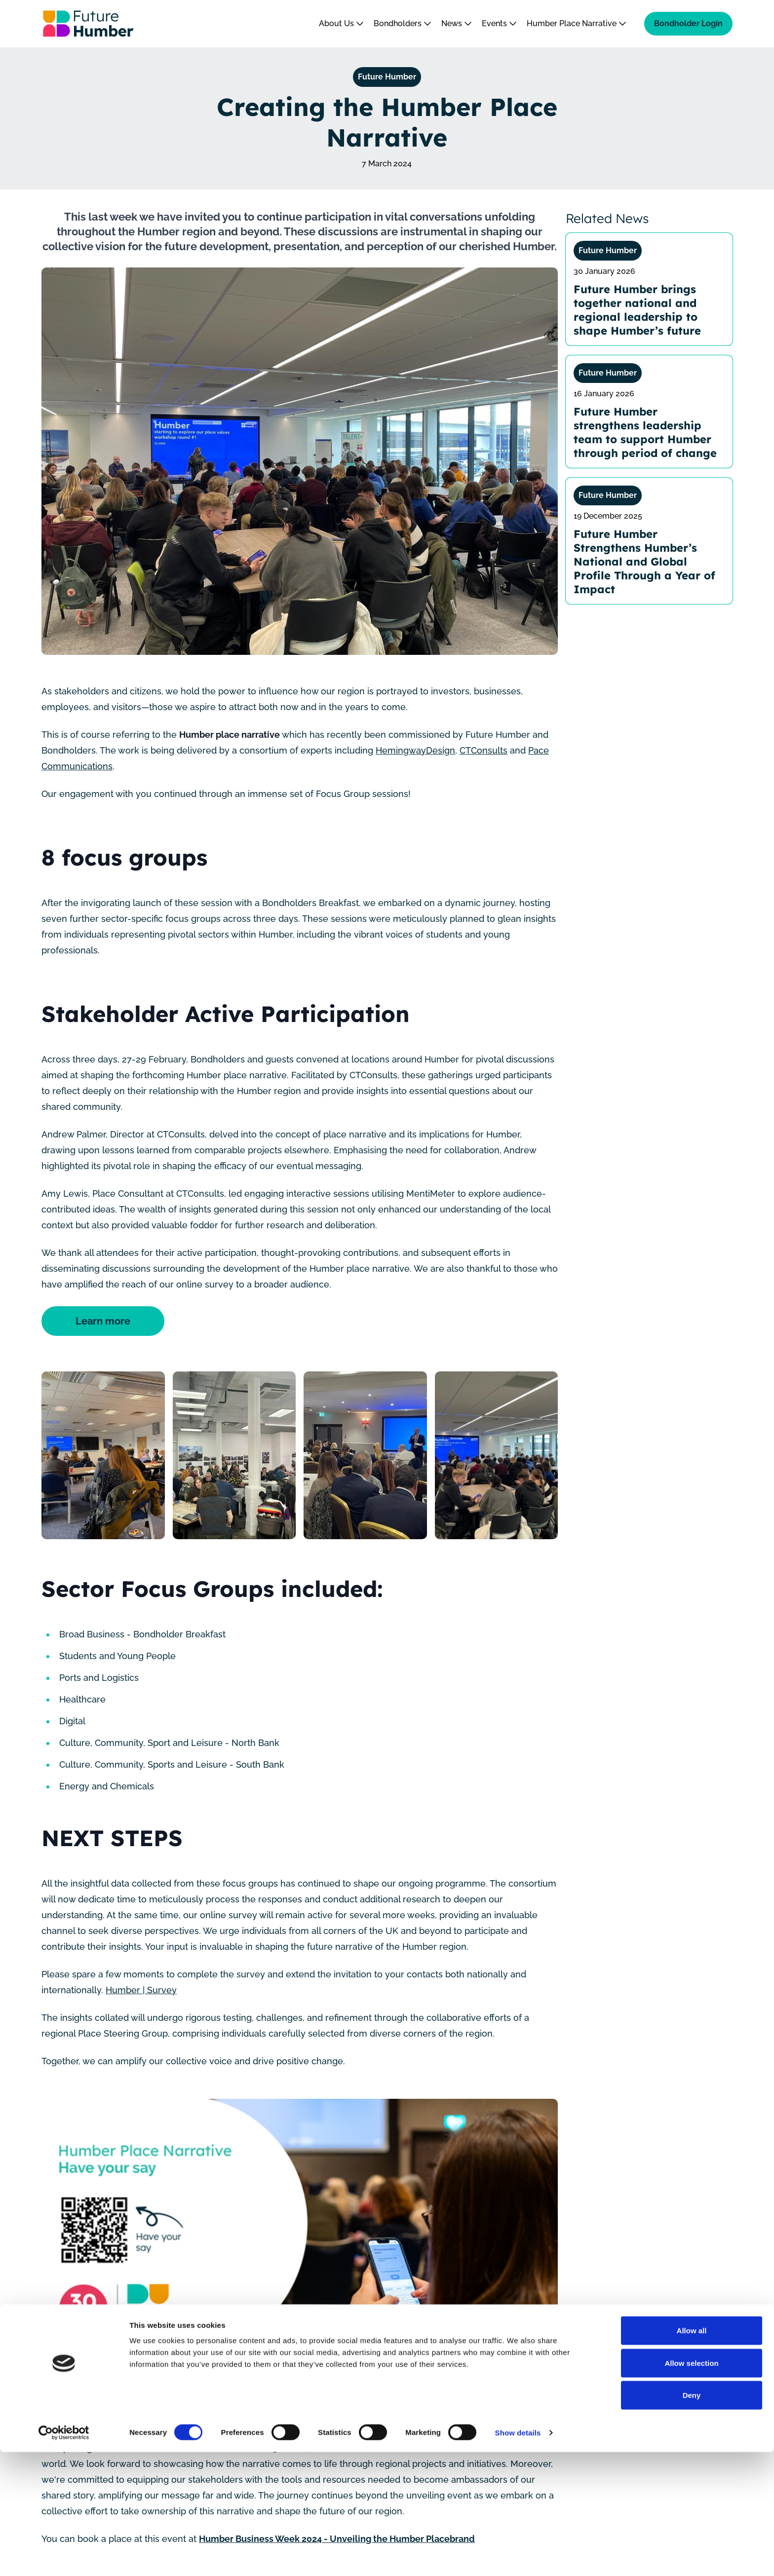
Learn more (108, 1321)
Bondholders (402, 23)
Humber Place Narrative (576, 23)
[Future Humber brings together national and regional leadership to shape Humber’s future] (649, 289)
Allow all (692, 2454)
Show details (518, 2556)
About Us (341, 23)
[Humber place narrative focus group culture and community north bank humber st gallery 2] (234, 1455)
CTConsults (483, 750)
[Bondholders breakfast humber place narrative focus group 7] (365, 1455)
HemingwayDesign (415, 750)
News (456, 23)
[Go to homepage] (88, 23)
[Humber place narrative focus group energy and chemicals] (103, 1455)
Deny (692, 2519)
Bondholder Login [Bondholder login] (688, 23)
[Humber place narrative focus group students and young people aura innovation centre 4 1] (496, 1455)
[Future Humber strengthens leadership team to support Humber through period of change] (649, 411)
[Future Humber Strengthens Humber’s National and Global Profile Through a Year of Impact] (649, 541)
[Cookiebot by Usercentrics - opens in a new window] (64, 2556)
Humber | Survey (141, 1990)
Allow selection (691, 2487)
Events (499, 23)
